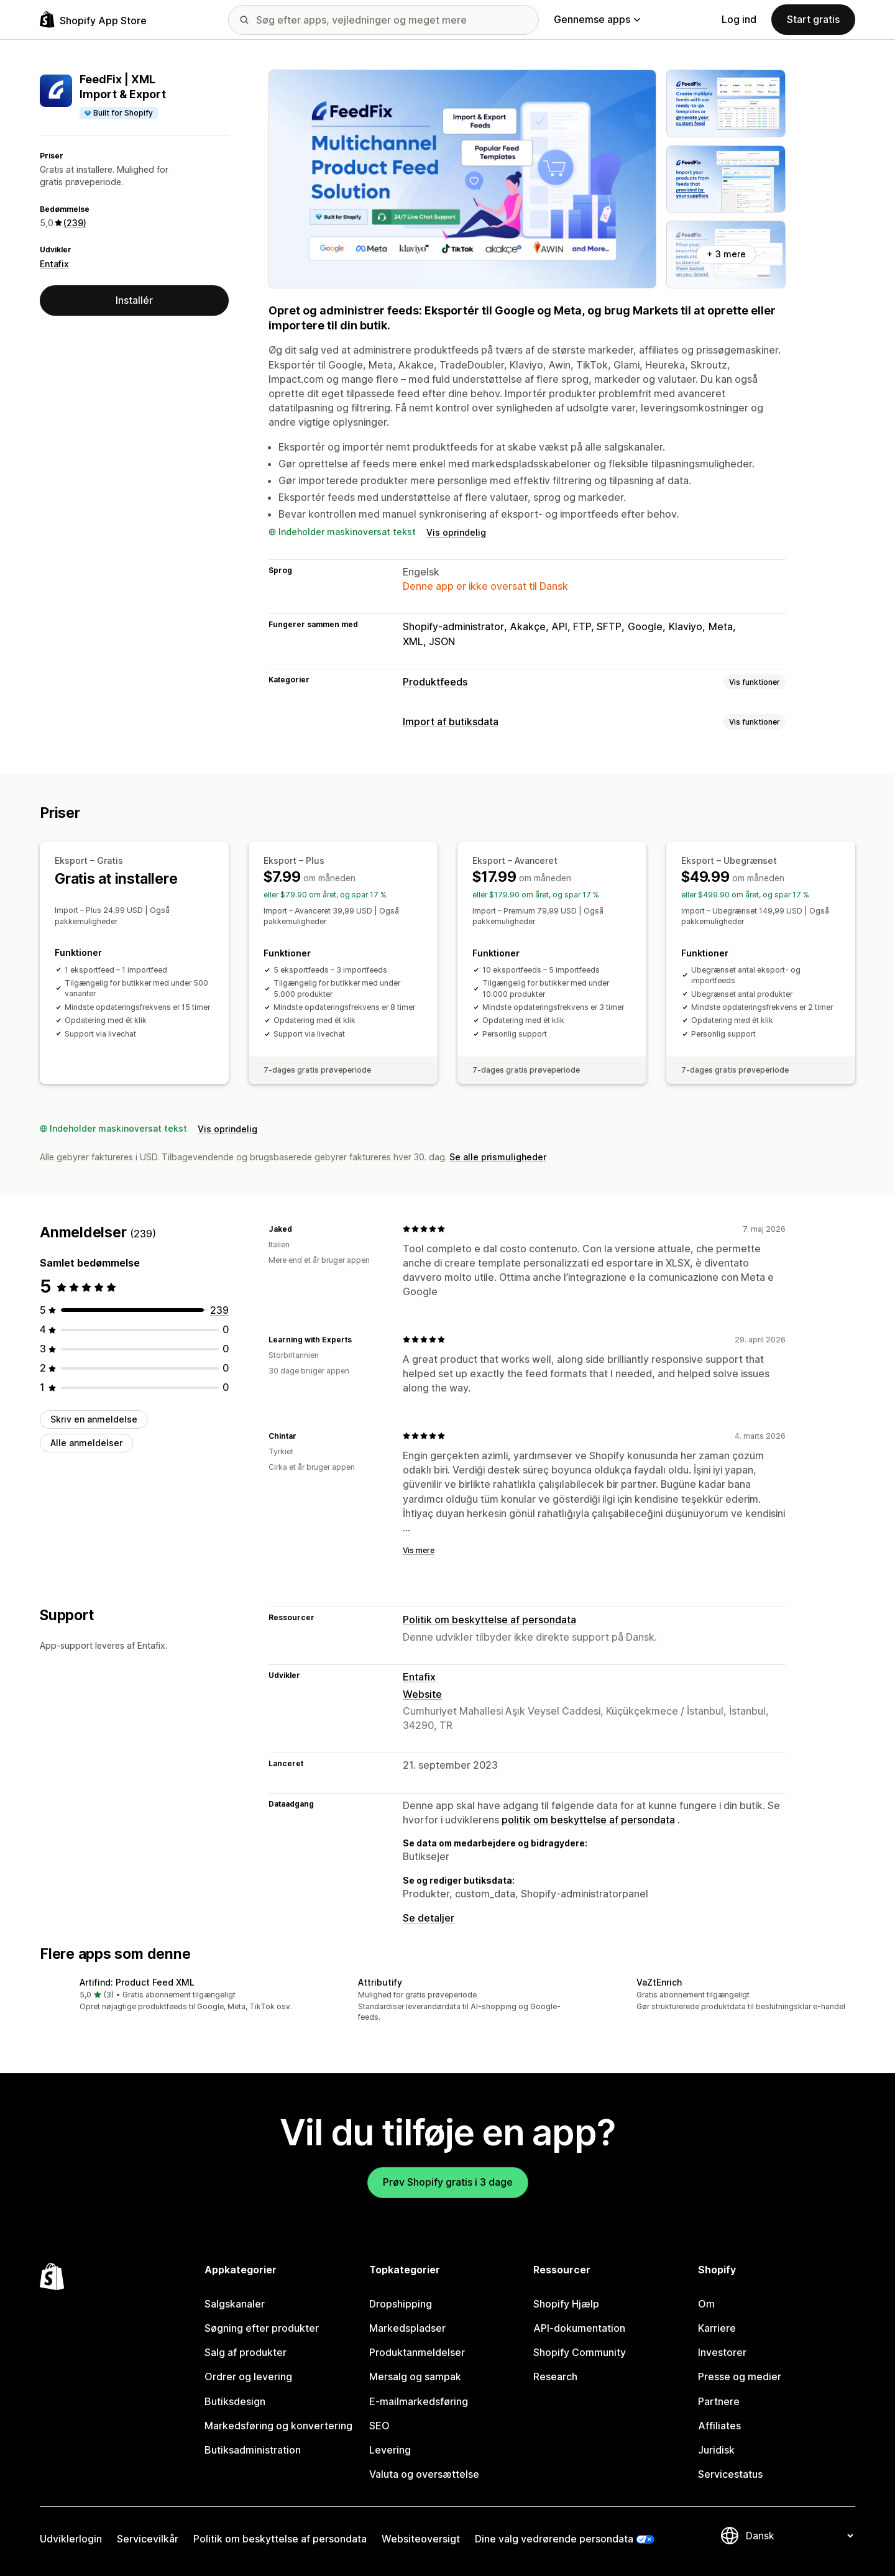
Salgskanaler (234, 2304)
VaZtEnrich (659, 1982)
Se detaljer (428, 1918)
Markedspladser (407, 2328)
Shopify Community (579, 2352)
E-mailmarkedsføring (418, 2401)
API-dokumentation (579, 2328)
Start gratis (813, 19)
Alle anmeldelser (86, 1442)
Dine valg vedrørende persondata (554, 2538)
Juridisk (716, 2450)
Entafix (54, 264)
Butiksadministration (252, 2450)
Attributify (380, 1982)
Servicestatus (730, 2474)
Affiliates (719, 2425)
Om (706, 2304)
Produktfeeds (435, 682)
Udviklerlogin (71, 2538)
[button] (169, 1995)
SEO (379, 2425)
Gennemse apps (597, 19)
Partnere (719, 2401)
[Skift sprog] (799, 2535)
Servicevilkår (147, 2538)
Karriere (717, 2328)
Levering (390, 2450)
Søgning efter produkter (261, 2328)
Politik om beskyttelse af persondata (489, 1619)
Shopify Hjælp (566, 2304)
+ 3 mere (726, 254)
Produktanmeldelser (417, 2352)
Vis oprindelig (456, 532)
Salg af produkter (245, 2352)
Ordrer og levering (248, 2376)
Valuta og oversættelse (424, 2474)
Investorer (722, 2352)
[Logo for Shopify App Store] (93, 19)
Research (555, 2376)
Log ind (739, 19)
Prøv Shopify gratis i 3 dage (448, 2182)
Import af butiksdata (450, 721)
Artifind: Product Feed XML (137, 1982)
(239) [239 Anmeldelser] (74, 223)
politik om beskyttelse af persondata (588, 1819)
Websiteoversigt (421, 2538)
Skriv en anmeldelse (93, 1419)
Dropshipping (400, 2304)
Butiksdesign (234, 2401)
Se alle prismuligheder (497, 1157)
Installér (134, 300)
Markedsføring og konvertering (278, 2425)
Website (422, 1694)
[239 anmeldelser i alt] (219, 1310)
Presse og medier (739, 2376)
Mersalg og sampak (415, 2376)
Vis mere (418, 1550)
